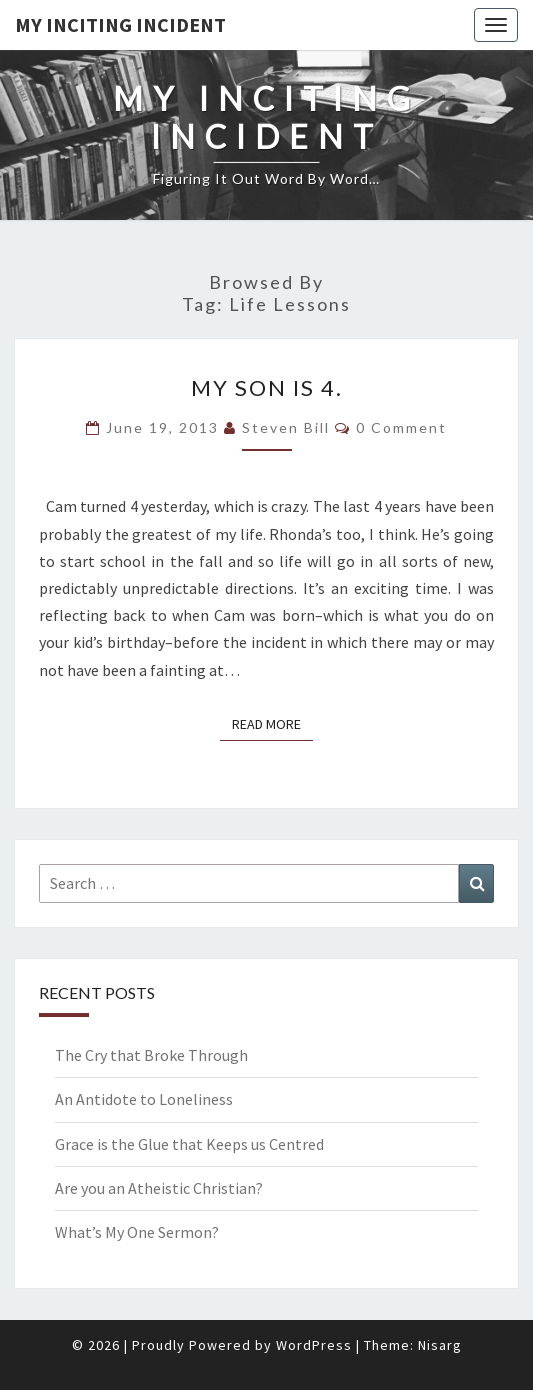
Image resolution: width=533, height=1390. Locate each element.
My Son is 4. (267, 387)
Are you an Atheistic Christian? (159, 1188)
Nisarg (440, 1345)
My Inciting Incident (120, 24)
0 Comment (401, 427)
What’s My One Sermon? (137, 1232)
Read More (272, 723)
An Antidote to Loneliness (144, 1099)
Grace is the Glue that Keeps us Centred (189, 1144)
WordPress (314, 1345)
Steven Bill (286, 427)
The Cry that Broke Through (151, 1055)
